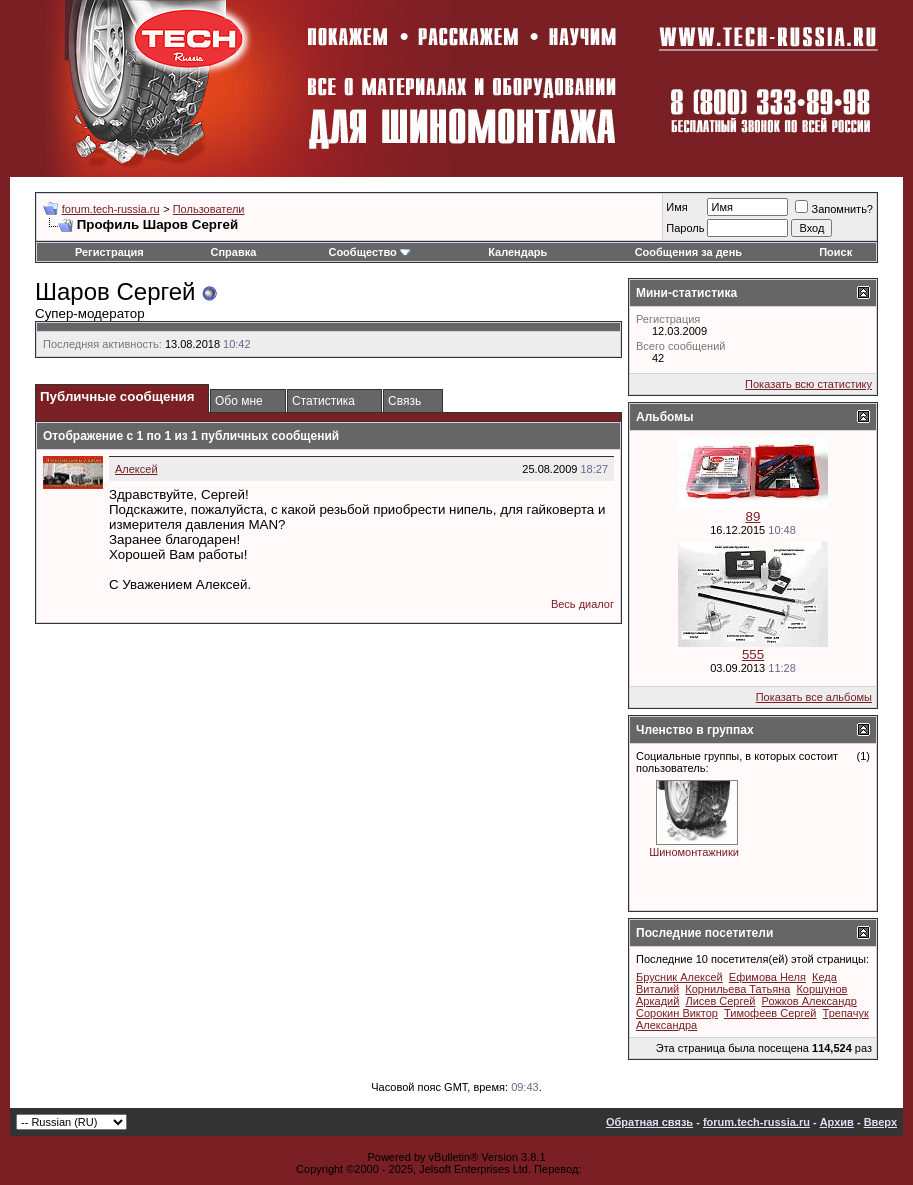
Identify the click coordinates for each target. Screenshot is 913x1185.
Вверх (880, 1122)
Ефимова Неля (767, 977)
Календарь (517, 252)
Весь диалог (582, 604)
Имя (676, 207)
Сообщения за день (688, 252)
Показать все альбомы (814, 697)
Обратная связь (649, 1122)
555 (753, 654)
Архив (837, 1122)
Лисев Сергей (720, 1001)
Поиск (835, 252)
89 (753, 516)
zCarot (601, 1169)
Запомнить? (834, 209)
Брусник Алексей (679, 977)
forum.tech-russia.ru (111, 209)
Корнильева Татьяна (737, 989)
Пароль (685, 228)
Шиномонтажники (694, 852)
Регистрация (109, 252)
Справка (234, 252)
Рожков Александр (809, 1001)
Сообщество (369, 252)
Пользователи (209, 209)
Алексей (136, 469)
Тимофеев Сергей (770, 1013)
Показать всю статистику (808, 384)
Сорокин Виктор (677, 1013)
